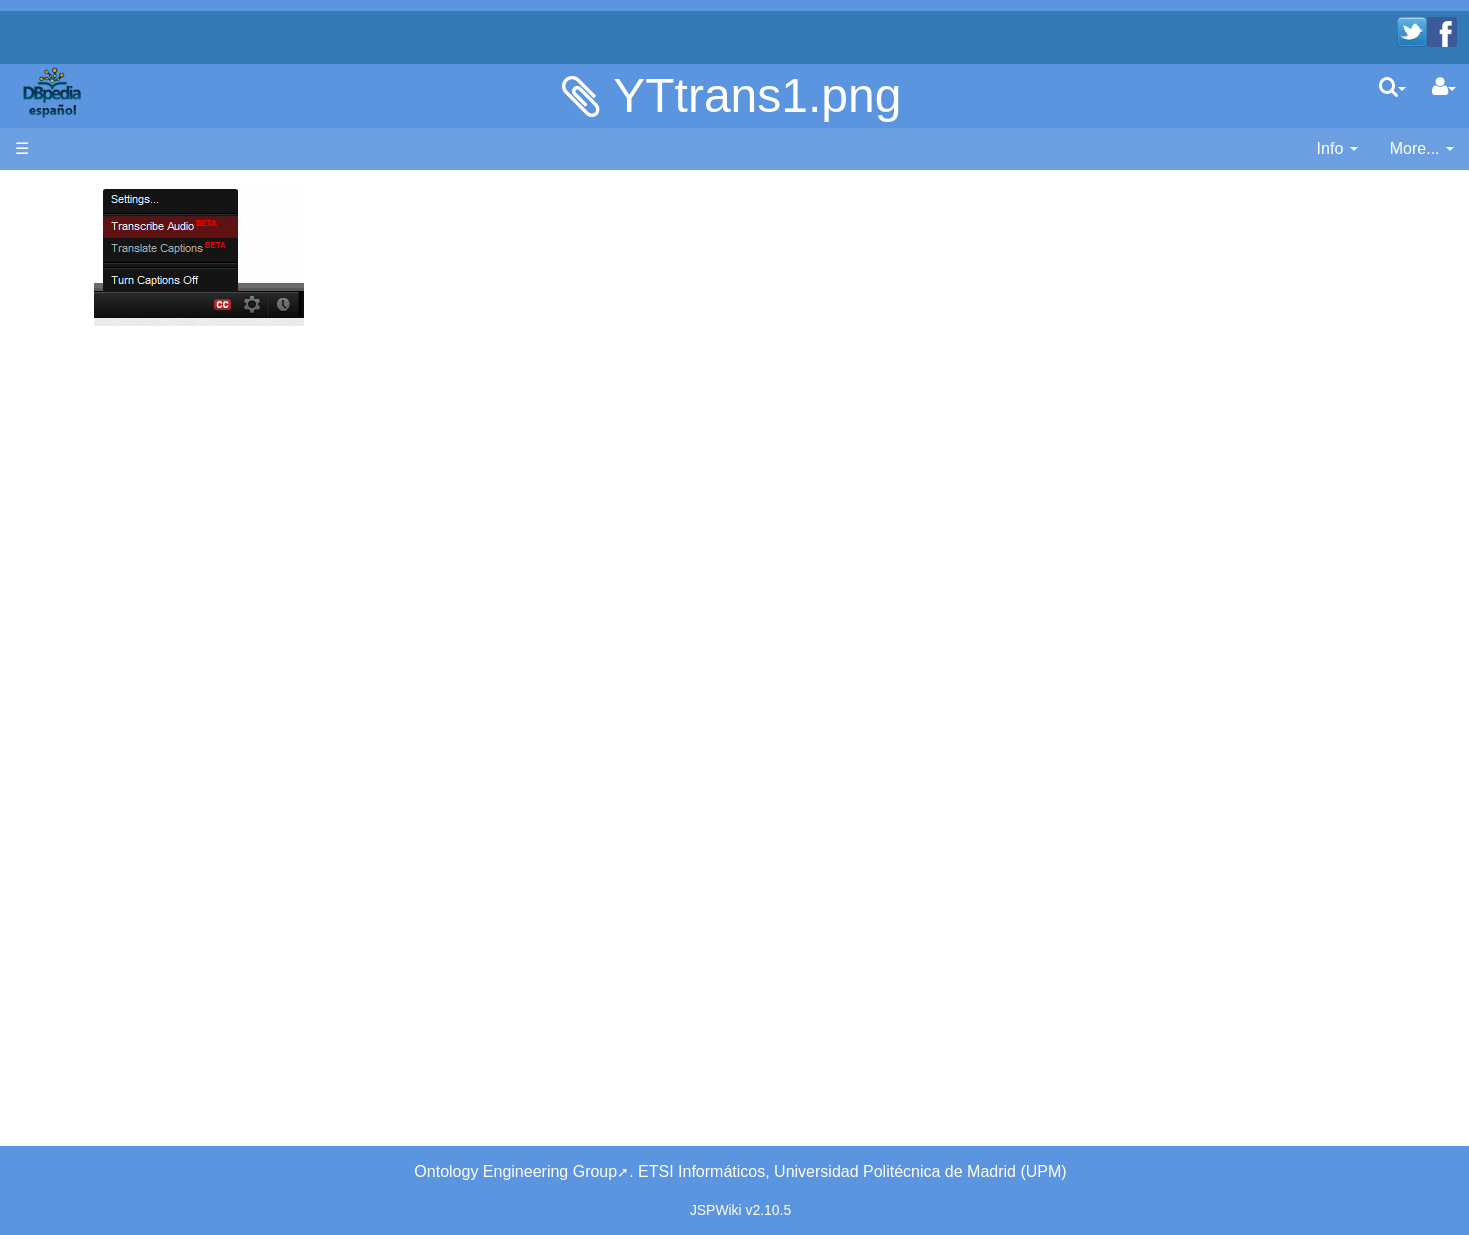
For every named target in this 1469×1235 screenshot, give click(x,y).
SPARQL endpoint (119, 385)
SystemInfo (95, 624)
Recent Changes (114, 509)
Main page (52, 215)
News (145, 294)
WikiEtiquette (101, 532)
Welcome (88, 272)
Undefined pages (115, 578)
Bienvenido (94, 249)
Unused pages (106, 555)
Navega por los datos (130, 419)
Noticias (83, 294)
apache (54, 92)
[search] (1392, 87)
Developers (95, 351)
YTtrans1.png (757, 95)
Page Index (95, 601)
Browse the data (113, 442)
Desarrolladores (111, 328)
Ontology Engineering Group (515, 1171)
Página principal (72, 192)
